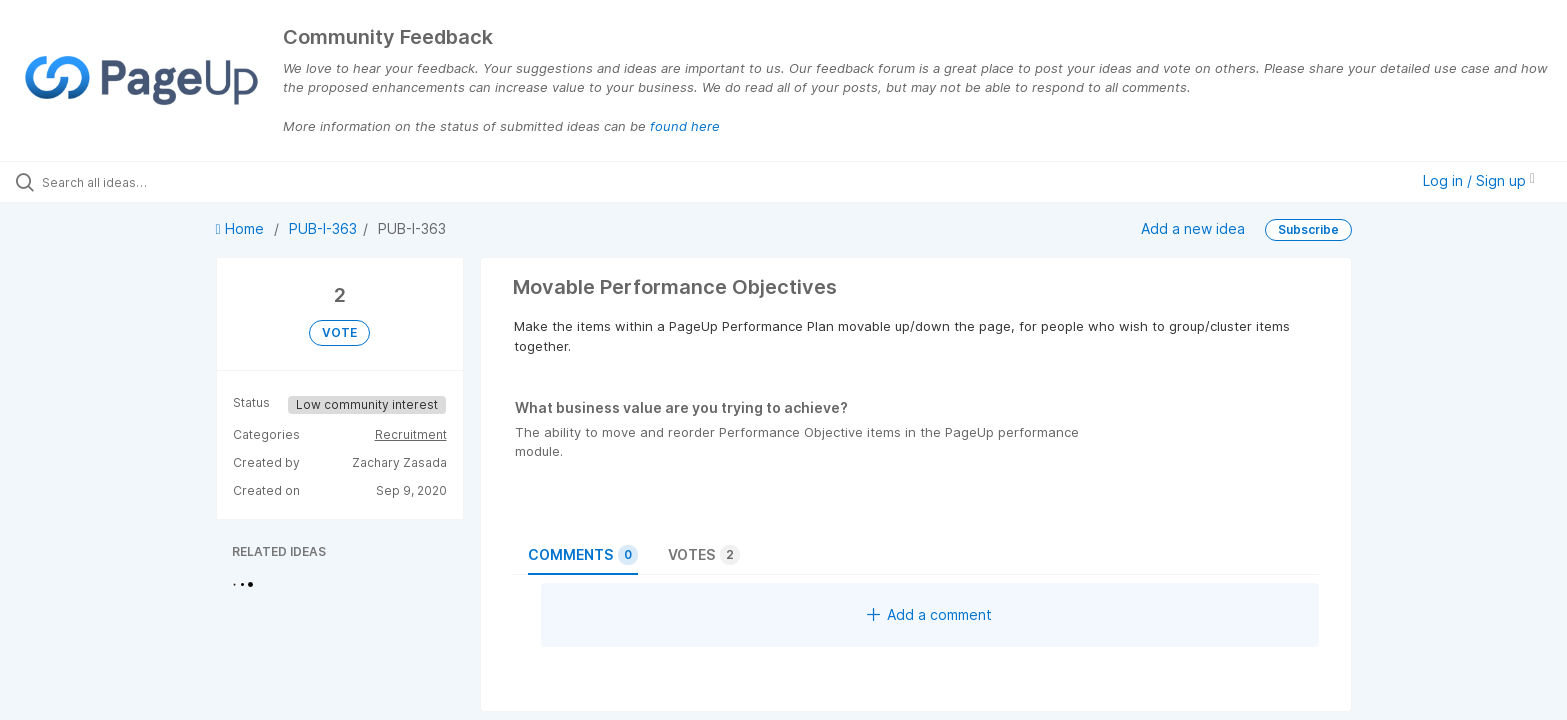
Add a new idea (1193, 227)
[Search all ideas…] (181, 182)
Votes (704, 555)
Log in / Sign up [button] (1479, 180)
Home (242, 228)
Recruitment (411, 434)
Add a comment (929, 614)
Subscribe (1308, 229)
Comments (583, 555)
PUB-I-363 (323, 228)
